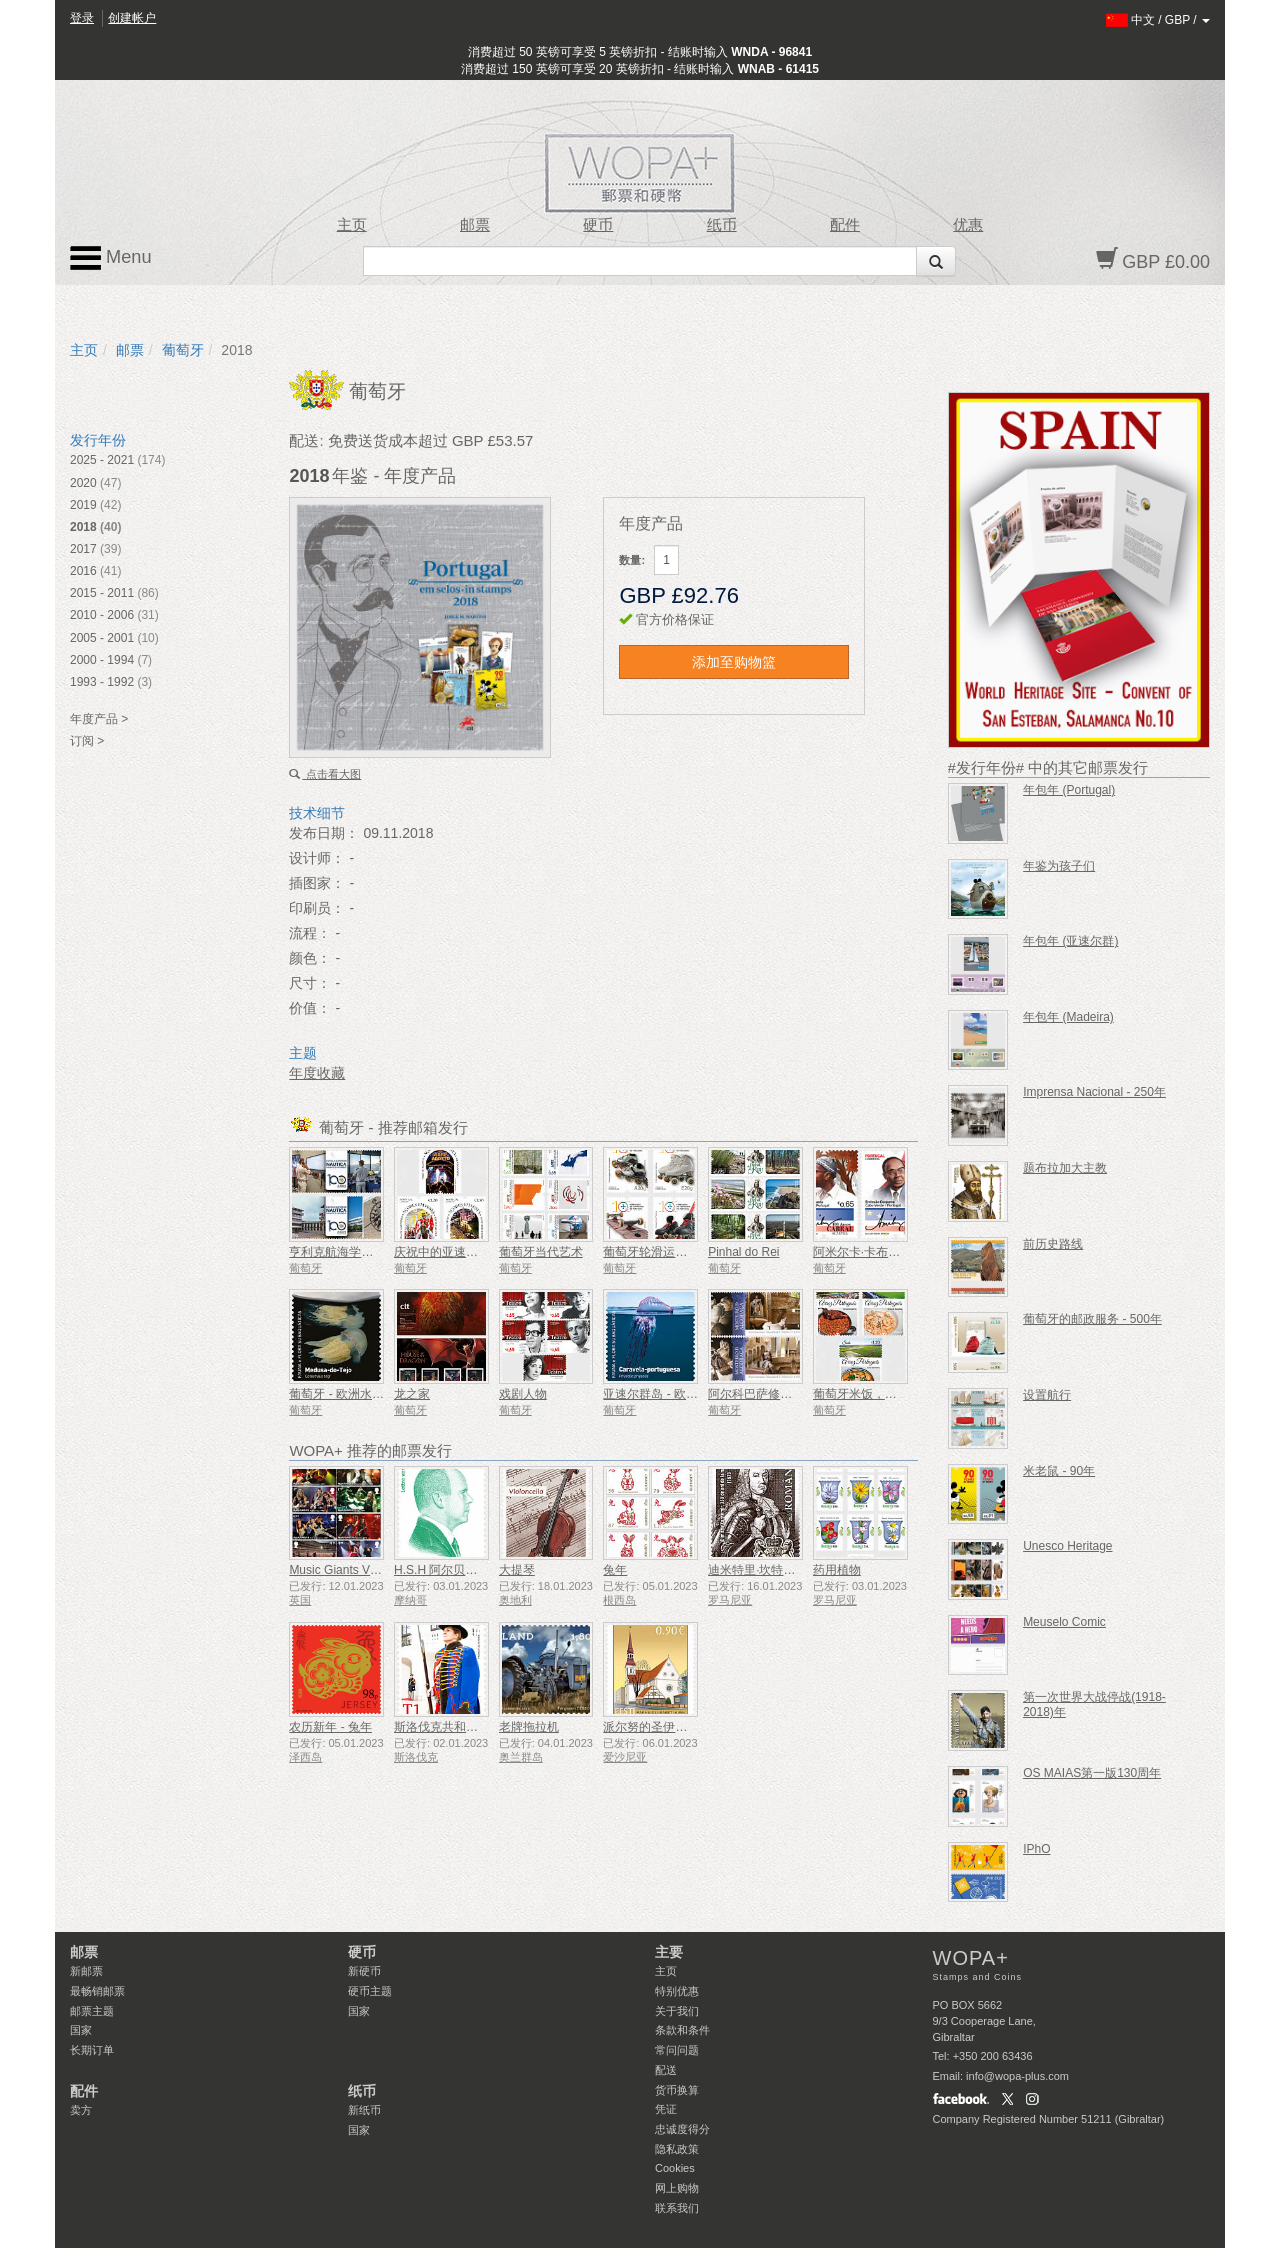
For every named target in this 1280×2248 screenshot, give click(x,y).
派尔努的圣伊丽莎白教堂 (669, 1727)
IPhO (1036, 1849)
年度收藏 (317, 1073)
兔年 (615, 1570)
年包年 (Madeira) (1068, 1017)
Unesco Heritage (1067, 1546)
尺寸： (310, 983)
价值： (310, 1008)
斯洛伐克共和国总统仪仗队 (466, 1727)
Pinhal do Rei (743, 1252)
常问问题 (677, 2050)
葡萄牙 (183, 350)
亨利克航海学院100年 (347, 1252)
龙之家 (412, 1394)
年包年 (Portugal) (1069, 790)
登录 (82, 18)
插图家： (317, 883)
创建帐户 (132, 18)
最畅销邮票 (97, 1991)
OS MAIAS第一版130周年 (1092, 1773)
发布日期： (324, 833)
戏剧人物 (523, 1394)
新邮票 (86, 1971)
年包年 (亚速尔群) (1070, 941)
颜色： (310, 958)
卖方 (81, 2110)
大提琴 (517, 1570)
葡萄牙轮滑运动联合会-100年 (681, 1252)
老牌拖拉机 (529, 1727)
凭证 (666, 2109)
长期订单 (92, 2050)
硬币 (598, 225)
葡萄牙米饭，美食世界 (873, 1394)
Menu (111, 258)
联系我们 (677, 2208)
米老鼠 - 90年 (1059, 1471)
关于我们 (677, 2011)
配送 (666, 2070)
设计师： (317, 858)
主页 (352, 225)
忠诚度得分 (682, 2129)
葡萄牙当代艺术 (541, 1252)
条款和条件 (682, 2030)
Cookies (675, 2168)
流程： (310, 933)
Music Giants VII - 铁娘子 (356, 1570)
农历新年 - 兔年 (330, 1727)
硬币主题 (370, 1991)
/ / (1158, 20)
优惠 (968, 225)
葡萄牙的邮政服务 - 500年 (1092, 1319)
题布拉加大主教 (1065, 1168)
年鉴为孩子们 (1059, 866)
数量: (632, 560)
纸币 (722, 225)
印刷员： (317, 908)
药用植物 (837, 1570)
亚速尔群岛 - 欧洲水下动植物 (680, 1394)
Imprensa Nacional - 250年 (1094, 1092)
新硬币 (364, 1971)
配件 (845, 225)
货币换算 (677, 2090)
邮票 (475, 225)
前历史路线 (1053, 1244)
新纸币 (364, 2110)
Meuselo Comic (1064, 1622)
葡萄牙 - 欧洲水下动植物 (354, 1394)
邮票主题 (92, 2011)
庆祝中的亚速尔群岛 (448, 1252)
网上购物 (677, 2188)
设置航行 (1047, 1395)
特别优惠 (677, 1991)
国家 (81, 2030)
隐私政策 (677, 2149)
